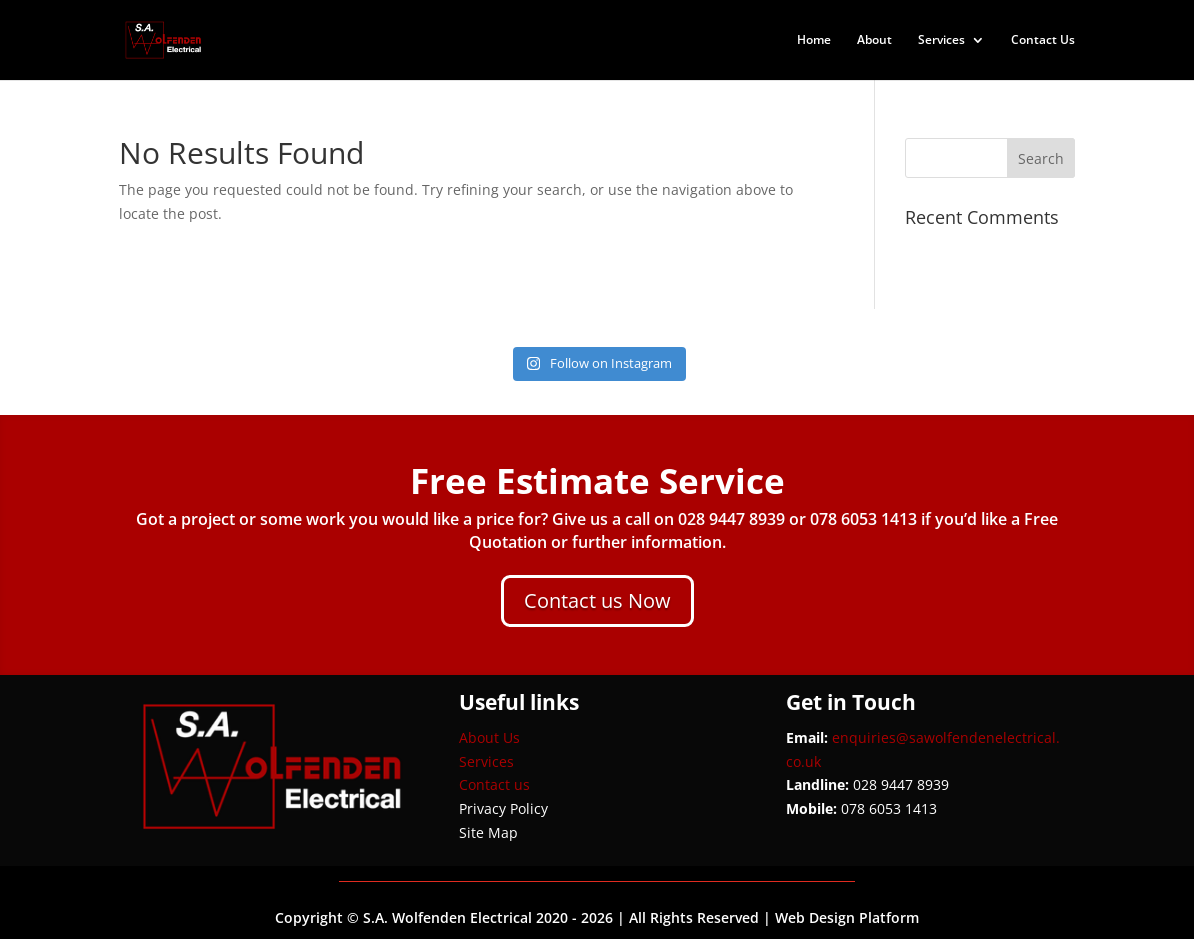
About (874, 40)
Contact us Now (597, 600)
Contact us (494, 784)
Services (941, 40)
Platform (889, 917)
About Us (489, 737)
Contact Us (1043, 40)
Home (814, 40)
